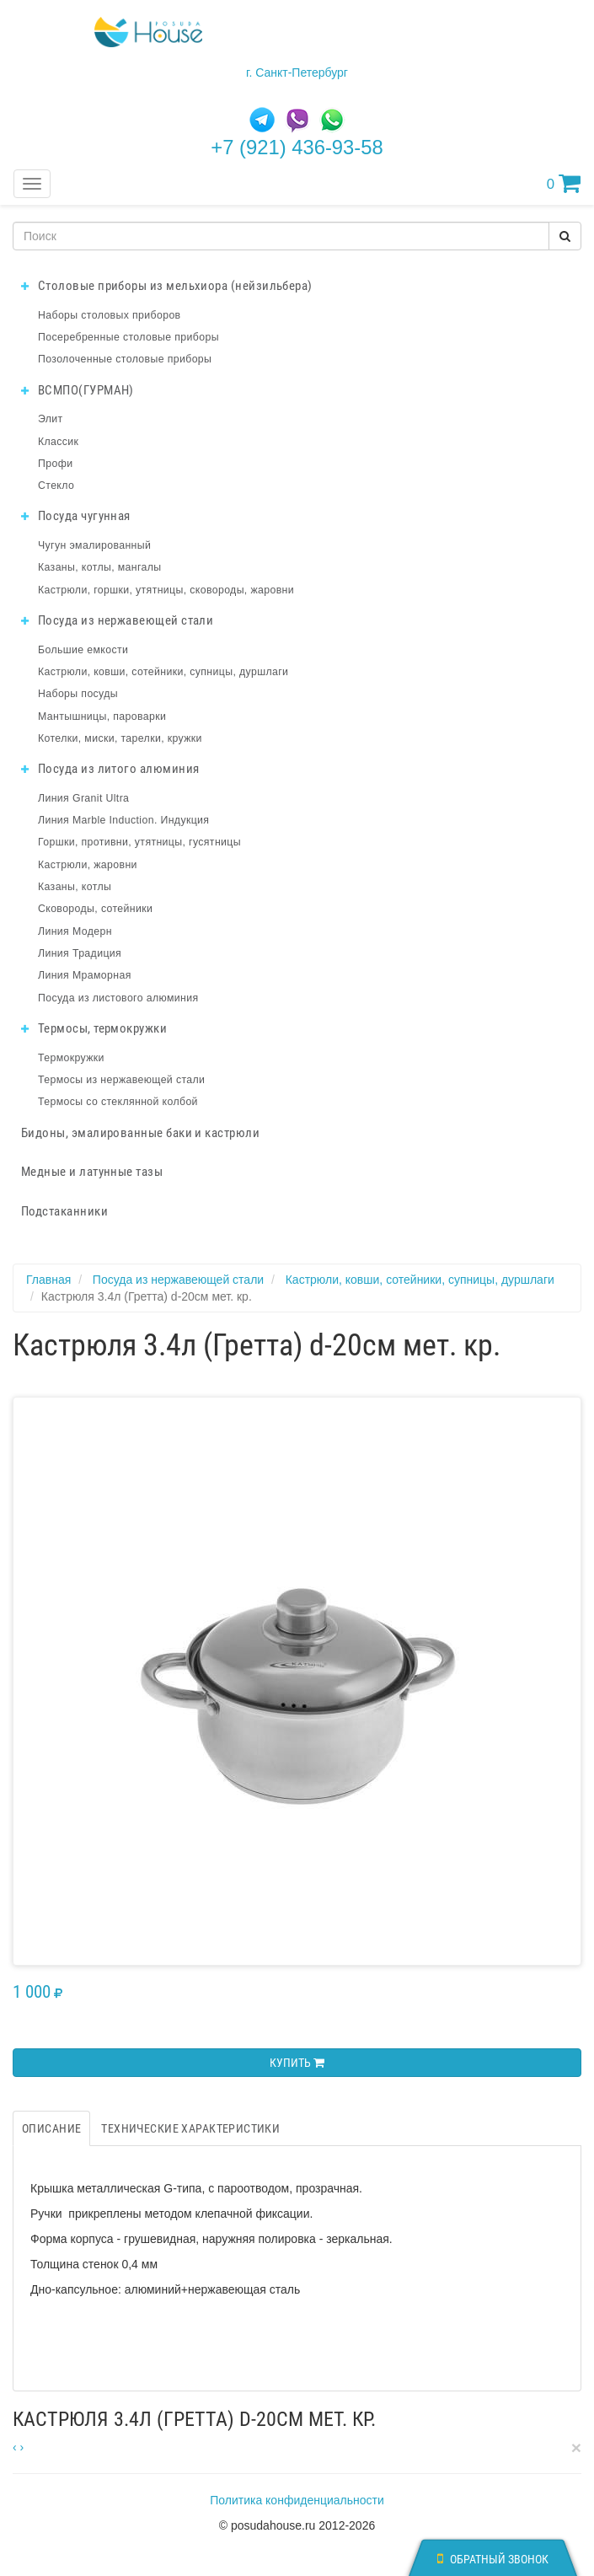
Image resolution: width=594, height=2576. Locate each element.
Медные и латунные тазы (92, 1171)
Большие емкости (83, 650)
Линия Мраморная (84, 975)
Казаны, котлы (74, 887)
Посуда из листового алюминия (118, 998)
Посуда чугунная (76, 515)
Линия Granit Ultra (83, 798)
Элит (50, 419)
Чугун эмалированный (94, 545)
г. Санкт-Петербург (297, 72)
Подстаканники (64, 1211)
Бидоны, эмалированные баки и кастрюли (140, 1132)
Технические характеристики (190, 2128)
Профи (55, 464)
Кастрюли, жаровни (87, 865)
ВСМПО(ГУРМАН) (77, 390)
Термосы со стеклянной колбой (118, 1102)
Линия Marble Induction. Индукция (123, 820)
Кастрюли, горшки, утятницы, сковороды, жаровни (166, 590)
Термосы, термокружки (94, 1028)
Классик (58, 442)
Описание (51, 2128)
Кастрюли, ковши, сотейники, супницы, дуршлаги (163, 672)
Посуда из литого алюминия (110, 768)
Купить (297, 2062)
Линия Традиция (79, 953)
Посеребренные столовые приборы (128, 337)
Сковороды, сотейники (95, 909)
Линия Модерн (75, 931)
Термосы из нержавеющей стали (121, 1080)
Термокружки (71, 1058)
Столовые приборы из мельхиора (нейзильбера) (167, 285)
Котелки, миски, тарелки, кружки (120, 738)
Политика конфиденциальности (297, 2500)
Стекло (56, 485)
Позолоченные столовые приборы (124, 359)
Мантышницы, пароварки (102, 716)
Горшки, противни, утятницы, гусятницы (139, 842)
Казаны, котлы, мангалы (100, 567)
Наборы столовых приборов (109, 315)
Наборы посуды (78, 694)
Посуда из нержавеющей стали (117, 620)
